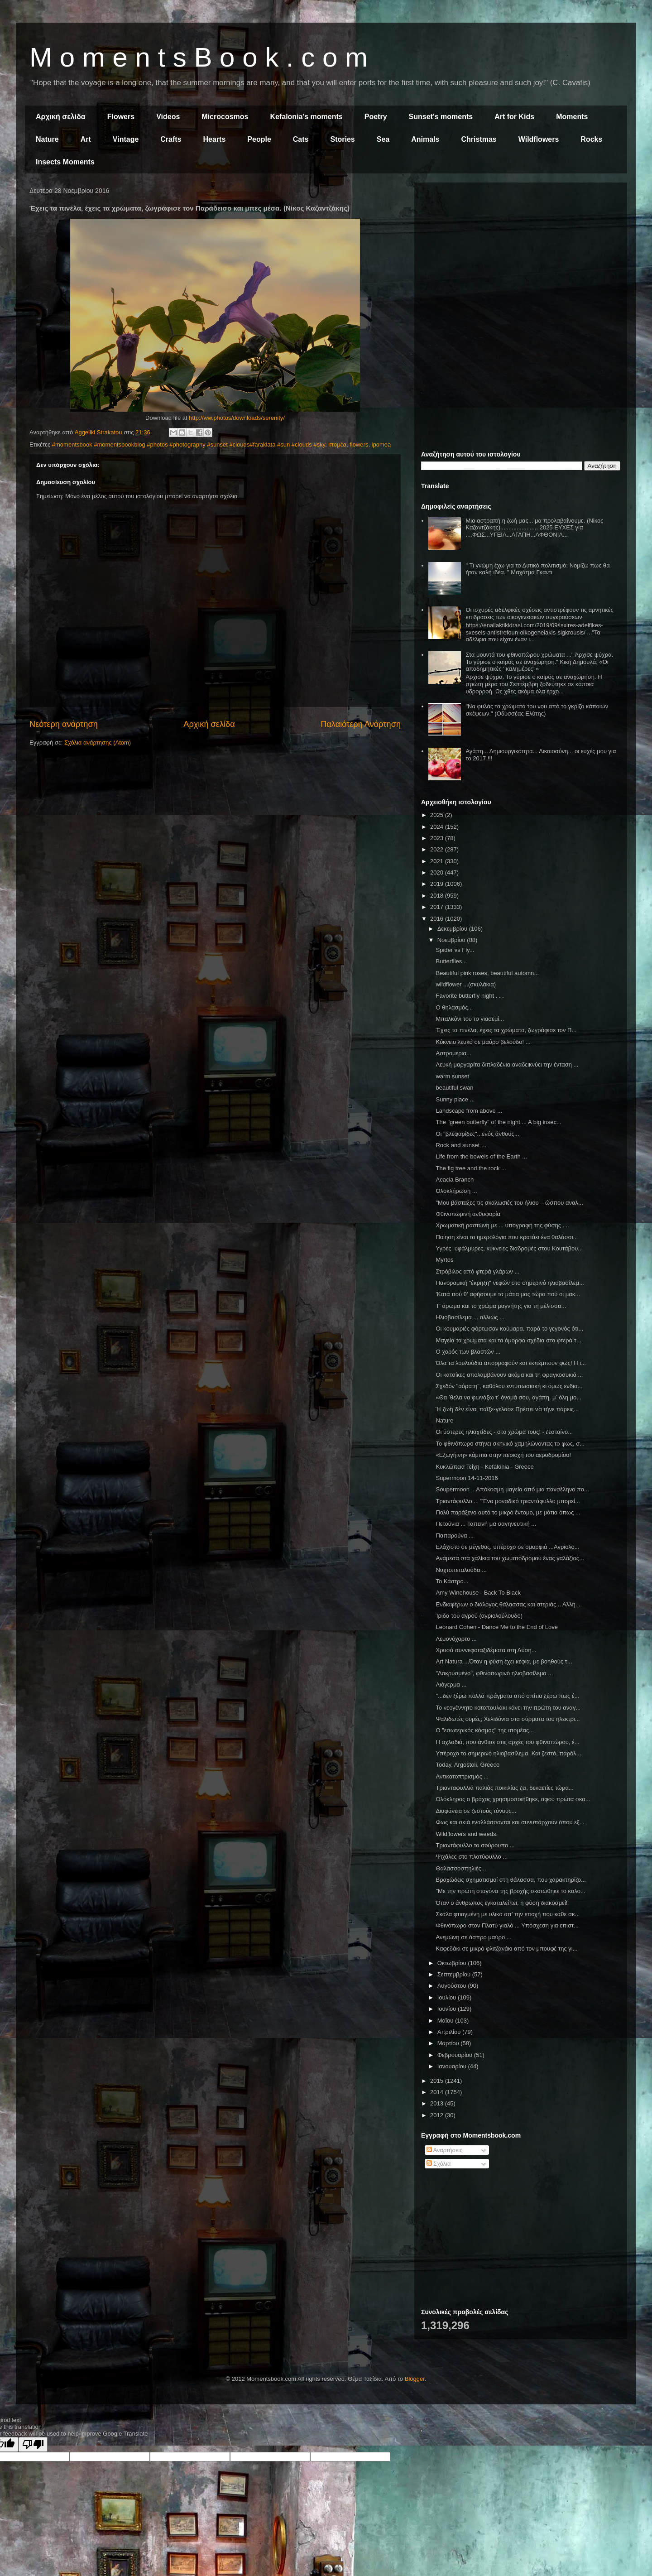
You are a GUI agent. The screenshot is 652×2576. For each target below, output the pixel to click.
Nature (47, 139)
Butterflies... (451, 961)
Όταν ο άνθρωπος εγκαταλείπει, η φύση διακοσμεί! (501, 1902)
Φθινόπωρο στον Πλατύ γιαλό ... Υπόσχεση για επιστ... (507, 1925)
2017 (437, 907)
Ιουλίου (447, 1997)
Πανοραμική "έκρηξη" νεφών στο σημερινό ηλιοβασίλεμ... (510, 1282)
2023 (437, 838)
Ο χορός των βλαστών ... (468, 1351)
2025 (437, 815)
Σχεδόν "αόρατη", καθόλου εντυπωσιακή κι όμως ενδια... (509, 1386)
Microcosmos (224, 116)
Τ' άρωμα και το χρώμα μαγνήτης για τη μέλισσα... (501, 1305)
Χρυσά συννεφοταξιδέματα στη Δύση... (486, 1650)
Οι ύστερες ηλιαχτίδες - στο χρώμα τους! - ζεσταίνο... (504, 1431)
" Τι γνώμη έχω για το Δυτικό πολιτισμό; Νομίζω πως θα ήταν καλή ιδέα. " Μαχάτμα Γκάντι (537, 569)
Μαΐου (446, 2020)
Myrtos (444, 1259)
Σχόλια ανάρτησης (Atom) (97, 742)
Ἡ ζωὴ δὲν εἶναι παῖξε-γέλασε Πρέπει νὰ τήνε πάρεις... (507, 1409)
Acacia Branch (455, 1179)
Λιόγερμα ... (451, 1684)
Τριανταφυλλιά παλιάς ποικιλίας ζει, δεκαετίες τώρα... (504, 1787)
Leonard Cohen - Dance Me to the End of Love (497, 1627)
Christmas (478, 139)
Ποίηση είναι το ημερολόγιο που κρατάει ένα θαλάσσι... (507, 1237)
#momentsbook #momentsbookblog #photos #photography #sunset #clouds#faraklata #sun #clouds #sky (188, 444)
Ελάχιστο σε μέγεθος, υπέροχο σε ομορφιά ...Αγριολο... (507, 1546)
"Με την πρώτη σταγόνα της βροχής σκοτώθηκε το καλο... (510, 1891)
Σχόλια (439, 2163)
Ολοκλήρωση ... (456, 1190)
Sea (383, 139)
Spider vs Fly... (455, 950)
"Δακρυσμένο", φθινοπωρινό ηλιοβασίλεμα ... (494, 1673)
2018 (437, 895)
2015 (437, 2080)
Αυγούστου (452, 1985)
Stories (343, 139)
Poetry (375, 116)
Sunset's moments (441, 116)
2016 (437, 918)
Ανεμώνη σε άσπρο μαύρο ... (473, 1937)
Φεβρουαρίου (455, 2055)
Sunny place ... (455, 1099)
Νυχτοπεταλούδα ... (461, 1570)
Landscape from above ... (469, 1110)
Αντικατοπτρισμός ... (462, 1776)
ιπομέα (337, 444)
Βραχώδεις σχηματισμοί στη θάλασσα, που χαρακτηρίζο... (510, 1879)
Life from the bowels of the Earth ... (481, 1156)
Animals (425, 139)
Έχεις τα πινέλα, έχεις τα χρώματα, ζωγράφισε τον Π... (506, 1030)
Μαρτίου (449, 2043)
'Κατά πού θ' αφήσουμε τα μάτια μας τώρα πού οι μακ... (508, 1294)
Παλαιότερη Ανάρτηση (361, 724)
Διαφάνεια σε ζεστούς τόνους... (476, 1810)
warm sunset (452, 1076)
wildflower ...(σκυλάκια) (466, 984)
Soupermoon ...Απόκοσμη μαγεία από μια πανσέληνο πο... (512, 1489)
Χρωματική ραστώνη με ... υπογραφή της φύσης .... (502, 1225)
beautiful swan (454, 1087)
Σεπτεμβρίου (454, 1974)
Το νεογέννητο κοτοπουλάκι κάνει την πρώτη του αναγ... (508, 1707)
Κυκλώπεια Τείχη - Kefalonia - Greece (484, 1466)
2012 (437, 2115)
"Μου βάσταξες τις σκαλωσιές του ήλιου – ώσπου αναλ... (509, 1202)
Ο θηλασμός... (454, 1007)
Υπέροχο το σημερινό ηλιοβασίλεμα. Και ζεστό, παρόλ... (508, 1753)
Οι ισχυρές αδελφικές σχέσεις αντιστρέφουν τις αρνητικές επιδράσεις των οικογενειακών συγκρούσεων (539, 613)
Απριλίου (449, 2031)
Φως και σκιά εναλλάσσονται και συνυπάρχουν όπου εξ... (510, 1822)
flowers (359, 444)
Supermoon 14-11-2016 (467, 1478)
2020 (437, 872)
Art (86, 139)
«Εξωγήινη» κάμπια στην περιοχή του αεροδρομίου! (503, 1454)
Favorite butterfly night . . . (469, 995)
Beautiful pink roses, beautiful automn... (487, 973)
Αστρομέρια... (453, 1053)
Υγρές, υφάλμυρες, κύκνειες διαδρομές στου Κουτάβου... (509, 1248)
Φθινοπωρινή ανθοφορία (468, 1214)
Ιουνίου (447, 2008)
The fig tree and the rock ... (471, 1168)
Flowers (120, 116)
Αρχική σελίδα (61, 116)
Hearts (214, 139)
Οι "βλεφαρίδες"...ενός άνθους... (477, 1133)
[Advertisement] (520, 252)
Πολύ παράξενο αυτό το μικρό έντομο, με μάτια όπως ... (508, 1512)
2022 (437, 849)
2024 (437, 826)
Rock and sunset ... (461, 1145)
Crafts (170, 139)
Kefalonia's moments (306, 116)
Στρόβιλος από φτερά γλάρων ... (477, 1271)
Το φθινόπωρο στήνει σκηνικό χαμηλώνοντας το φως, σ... (510, 1443)
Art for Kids (514, 116)
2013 (437, 2103)
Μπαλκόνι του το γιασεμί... (470, 1018)
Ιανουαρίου (452, 2066)
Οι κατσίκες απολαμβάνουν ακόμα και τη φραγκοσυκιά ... (509, 1374)
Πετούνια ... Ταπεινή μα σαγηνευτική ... (486, 1523)
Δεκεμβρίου (453, 928)
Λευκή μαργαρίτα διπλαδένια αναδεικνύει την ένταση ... (507, 1064)
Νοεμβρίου (452, 940)
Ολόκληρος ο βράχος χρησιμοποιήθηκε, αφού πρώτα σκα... (513, 1799)
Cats (301, 139)
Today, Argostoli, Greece (467, 1764)
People (259, 139)
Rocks (591, 139)
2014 (437, 2092)
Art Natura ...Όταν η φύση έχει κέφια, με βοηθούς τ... (504, 1661)
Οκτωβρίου (452, 1963)
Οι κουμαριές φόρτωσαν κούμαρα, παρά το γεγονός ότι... (509, 1328)
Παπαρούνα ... (454, 1535)
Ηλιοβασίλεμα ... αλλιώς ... (470, 1317)
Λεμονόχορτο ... (456, 1638)
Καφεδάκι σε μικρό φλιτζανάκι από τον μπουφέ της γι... (506, 1948)
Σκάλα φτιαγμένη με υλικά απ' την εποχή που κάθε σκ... (508, 1914)
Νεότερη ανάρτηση (63, 724)
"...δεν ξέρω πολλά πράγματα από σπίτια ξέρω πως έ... (507, 1695)
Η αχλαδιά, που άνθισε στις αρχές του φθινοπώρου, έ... (507, 1742)
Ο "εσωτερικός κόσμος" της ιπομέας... (485, 1730)
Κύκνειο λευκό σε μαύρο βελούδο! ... (483, 1041)
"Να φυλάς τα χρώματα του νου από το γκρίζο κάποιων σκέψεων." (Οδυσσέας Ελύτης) (536, 710)
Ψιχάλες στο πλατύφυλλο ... (472, 1856)
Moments (572, 116)
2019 (437, 883)
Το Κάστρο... (452, 1581)
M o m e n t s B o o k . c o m (198, 57)
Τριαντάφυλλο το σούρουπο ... (475, 1845)
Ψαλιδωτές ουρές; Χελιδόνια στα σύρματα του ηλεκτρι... (508, 1719)
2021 (437, 861)
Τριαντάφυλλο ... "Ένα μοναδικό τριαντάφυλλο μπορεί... (508, 1501)
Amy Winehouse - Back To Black (478, 1592)
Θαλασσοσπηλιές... (461, 1868)
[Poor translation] (33, 2444)
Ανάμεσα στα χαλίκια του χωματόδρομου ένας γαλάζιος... (510, 1558)
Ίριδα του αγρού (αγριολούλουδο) (479, 1615)
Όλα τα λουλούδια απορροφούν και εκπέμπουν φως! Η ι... (510, 1363)
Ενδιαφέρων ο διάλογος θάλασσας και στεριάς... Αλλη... (508, 1604)
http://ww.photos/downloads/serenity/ (237, 417)
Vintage (126, 139)
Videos (168, 116)
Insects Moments (65, 162)
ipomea (381, 444)
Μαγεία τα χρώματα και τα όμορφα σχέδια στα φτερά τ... (508, 1340)
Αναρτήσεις (445, 2150)
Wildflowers (538, 139)
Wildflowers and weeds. (467, 1834)
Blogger (415, 2378)
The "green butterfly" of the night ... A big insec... (498, 1122)
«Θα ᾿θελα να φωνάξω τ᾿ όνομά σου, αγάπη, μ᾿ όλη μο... (508, 1397)
